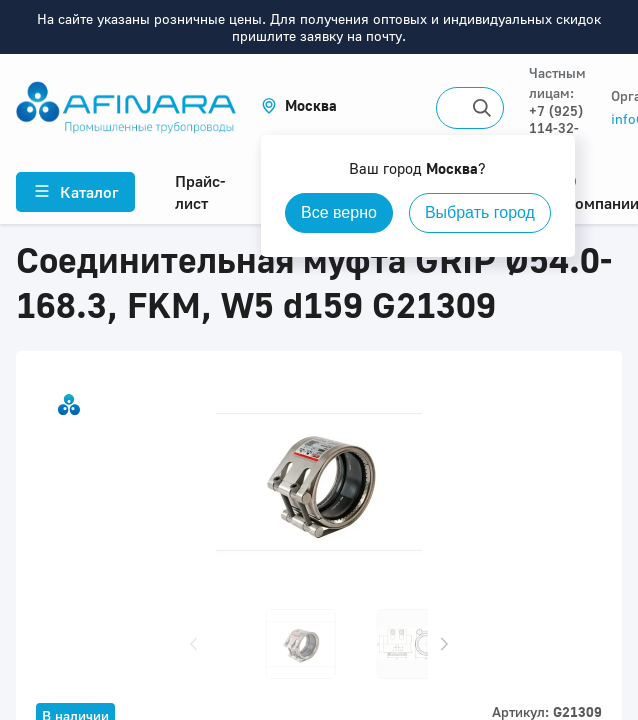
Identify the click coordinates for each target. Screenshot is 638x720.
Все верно (339, 212)
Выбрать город (480, 212)
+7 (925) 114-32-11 (556, 127)
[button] (299, 105)
